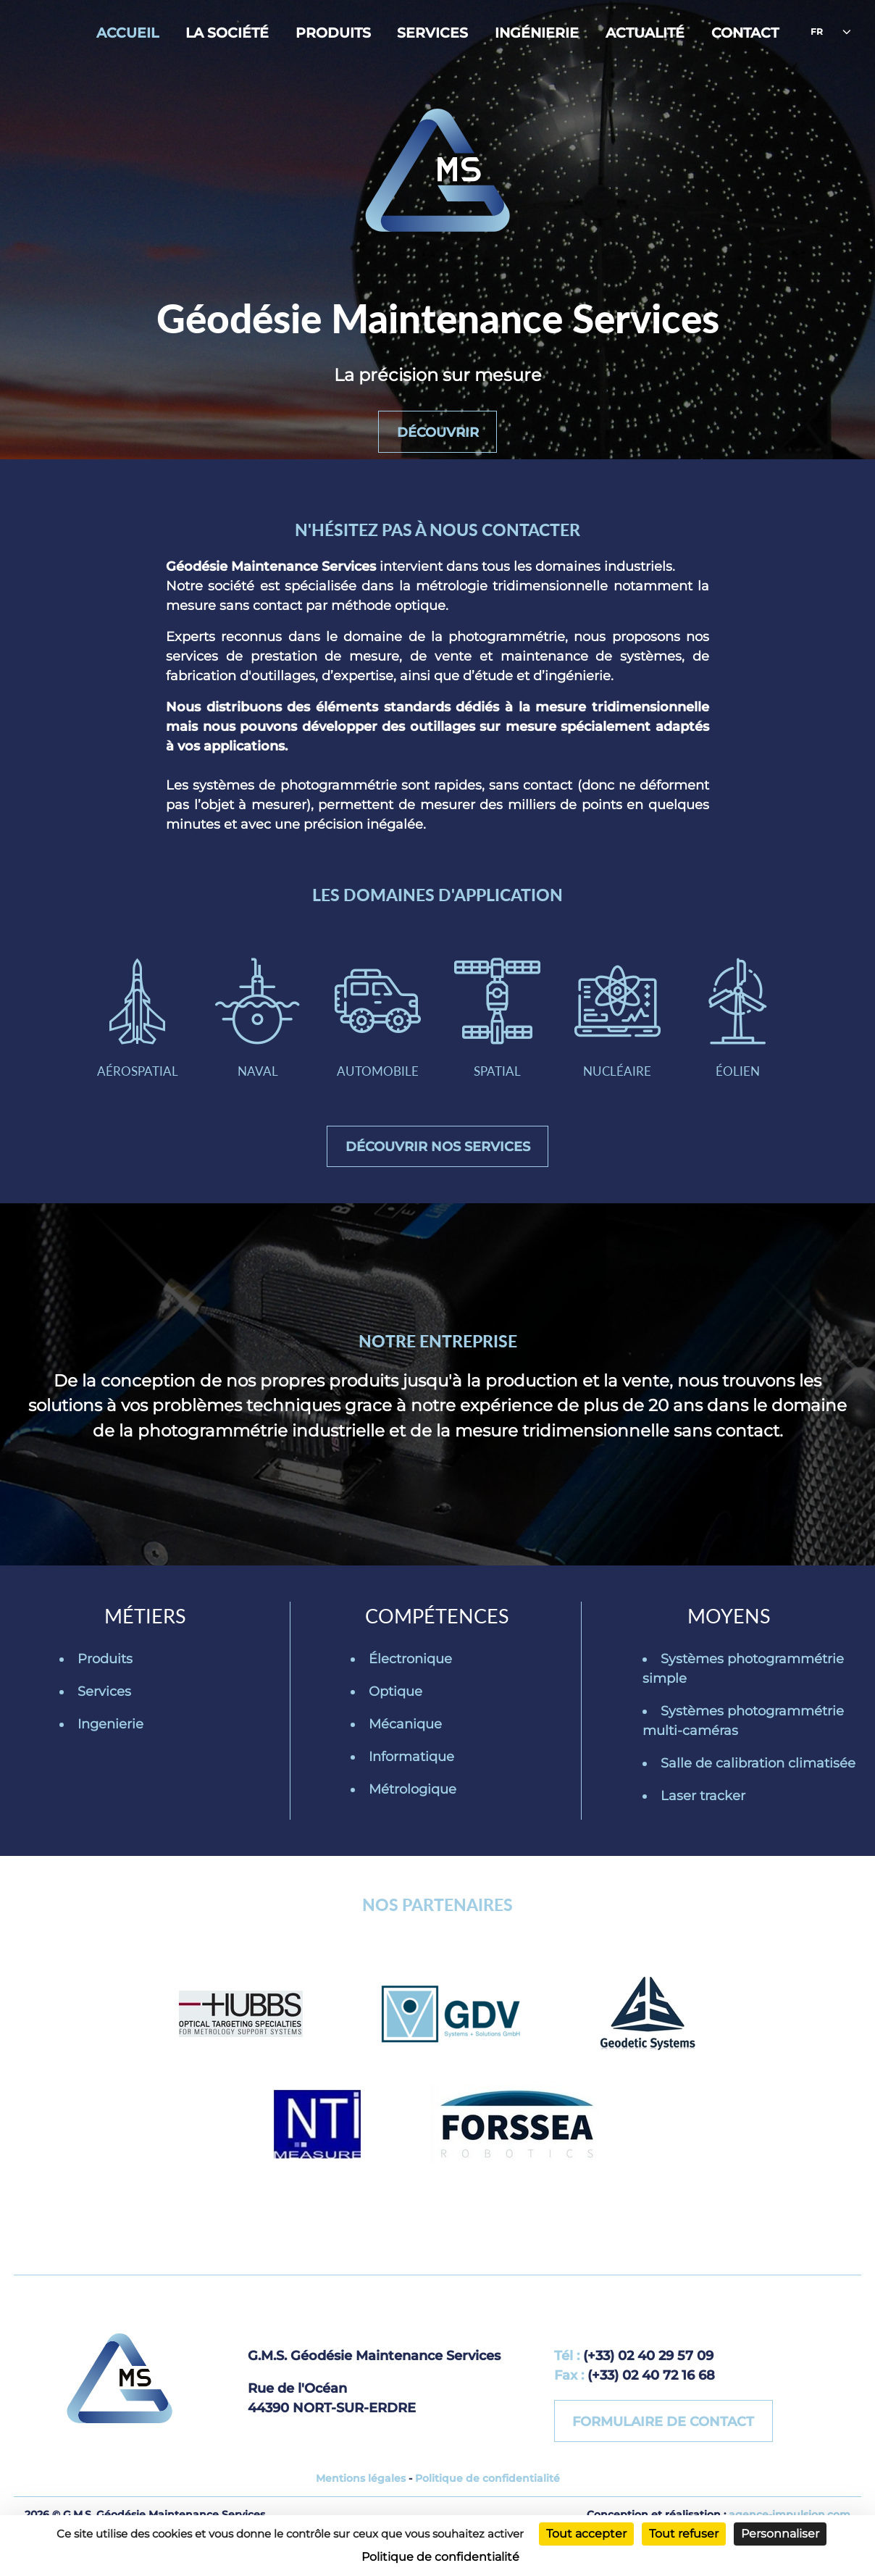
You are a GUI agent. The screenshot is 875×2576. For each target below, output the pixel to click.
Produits (333, 33)
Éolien (744, 1037)
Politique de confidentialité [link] (440, 2557)
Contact (745, 33)
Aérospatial (131, 1037)
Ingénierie (537, 33)
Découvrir (438, 431)
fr (817, 31)
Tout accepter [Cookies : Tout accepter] (586, 2534)
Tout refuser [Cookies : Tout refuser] (684, 2534)
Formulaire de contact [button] (664, 2447)
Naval (253, 1037)
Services (432, 33)
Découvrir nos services (438, 1171)
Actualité (645, 33)
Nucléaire (622, 1037)
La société (227, 33)
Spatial (499, 1037)
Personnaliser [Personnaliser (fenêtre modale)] (780, 2534)
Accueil (127, 33)
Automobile (376, 1037)
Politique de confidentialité (487, 2505)
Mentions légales (361, 2505)
